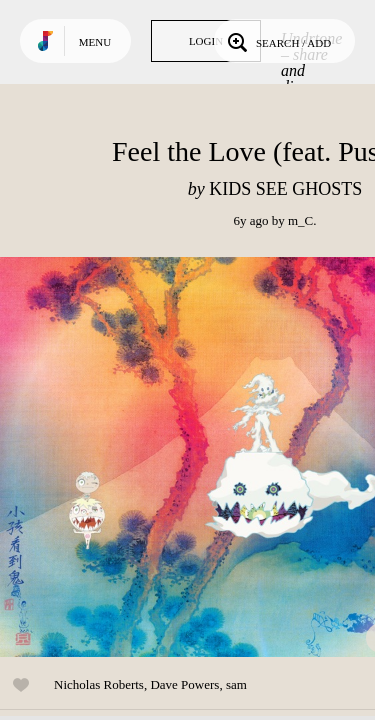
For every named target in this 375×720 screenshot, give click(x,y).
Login (206, 41)
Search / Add (277, 41)
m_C (300, 220)
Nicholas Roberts (99, 684)
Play (200, 457)
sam (236, 684)
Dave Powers (184, 684)
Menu (95, 42)
